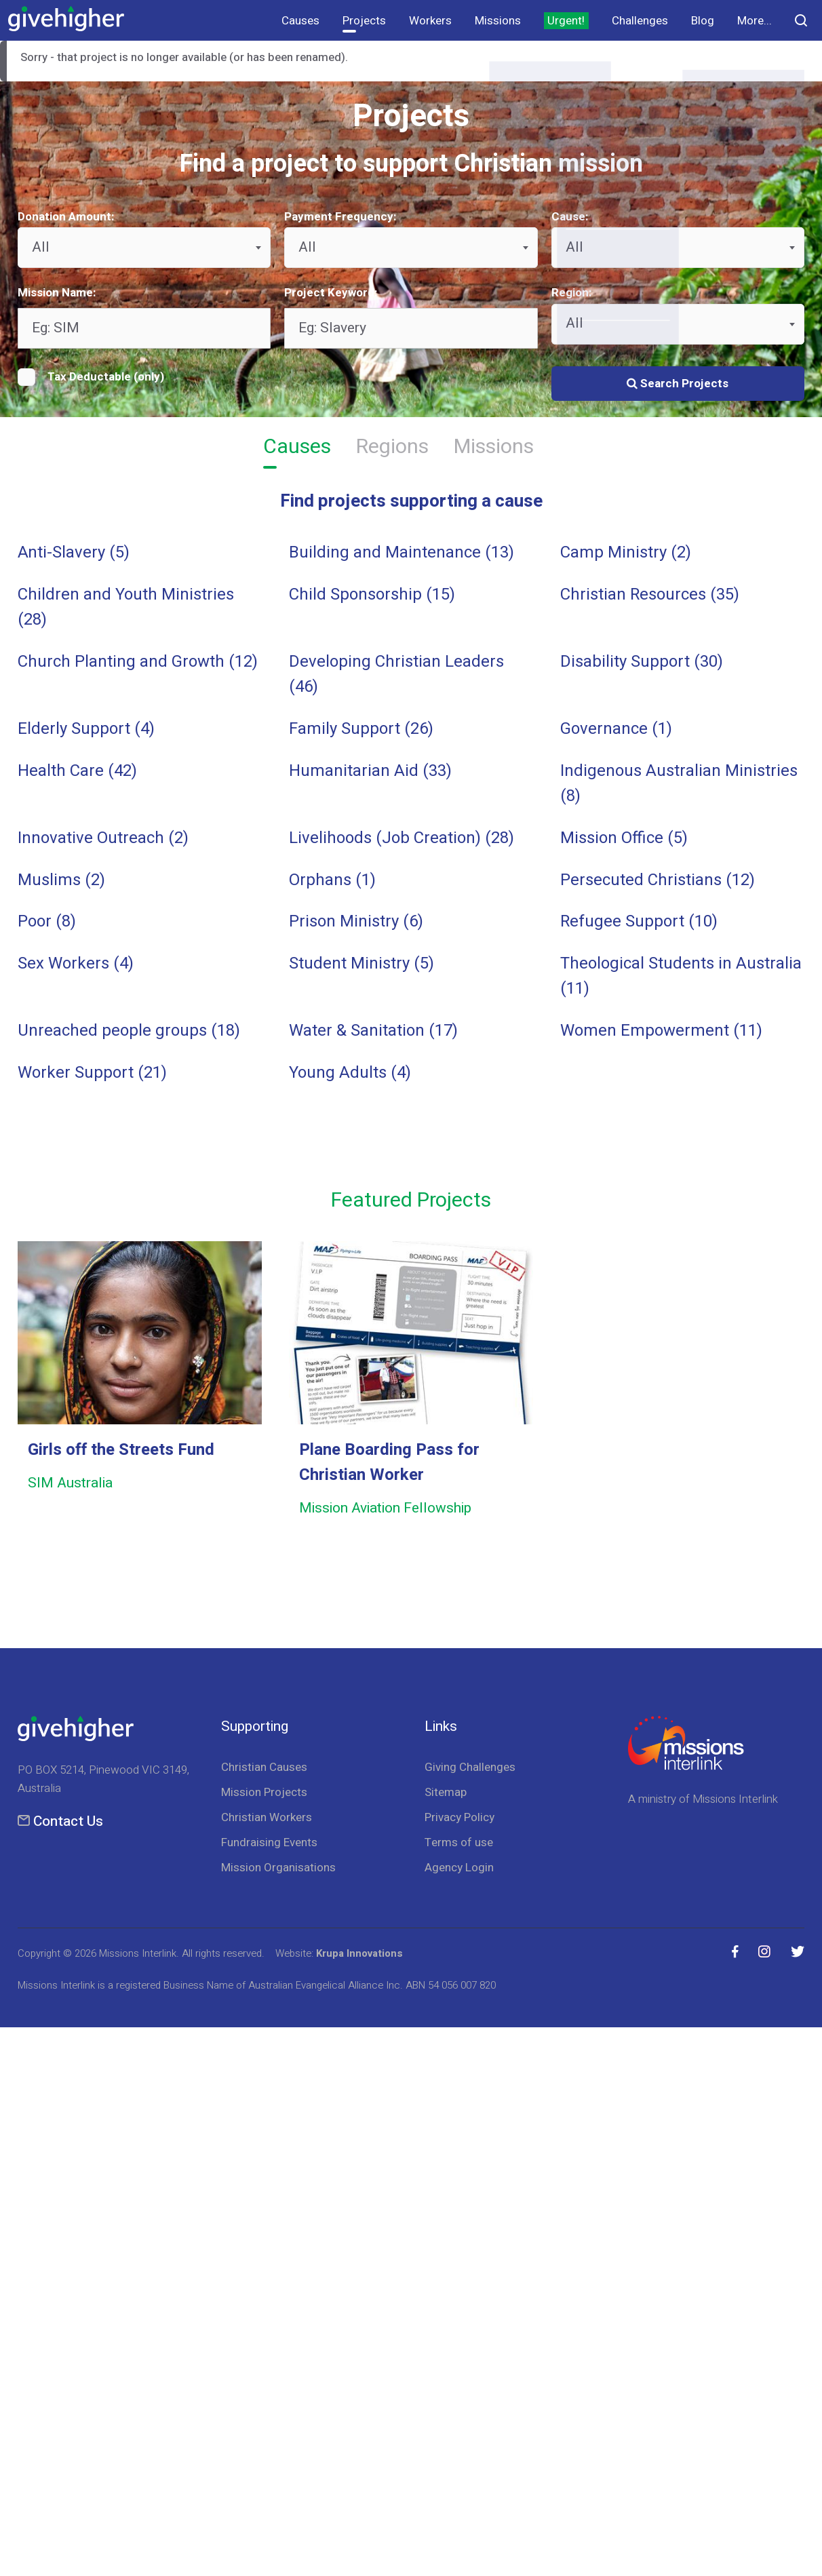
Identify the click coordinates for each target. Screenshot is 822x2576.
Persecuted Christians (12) (657, 880)
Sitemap (446, 1792)
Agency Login (459, 1867)
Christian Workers (266, 1817)
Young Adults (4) (350, 1073)
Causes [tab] (297, 449)
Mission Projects (264, 1792)
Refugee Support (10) (639, 921)
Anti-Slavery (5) (74, 552)
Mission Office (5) (624, 838)
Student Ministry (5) (361, 963)
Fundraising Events (269, 1842)
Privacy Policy (459, 1817)
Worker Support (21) (92, 1073)
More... (754, 20)
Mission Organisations (278, 1867)
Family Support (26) (361, 729)
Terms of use (459, 1842)
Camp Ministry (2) (625, 552)
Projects (364, 20)
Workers (430, 20)
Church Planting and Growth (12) (138, 662)
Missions (498, 20)
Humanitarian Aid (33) (370, 771)
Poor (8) (47, 921)
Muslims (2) (61, 880)
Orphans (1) (332, 880)
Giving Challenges (470, 1767)
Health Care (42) (77, 771)
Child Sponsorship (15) (372, 594)
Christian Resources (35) (649, 594)
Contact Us (68, 1821)
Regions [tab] (392, 449)
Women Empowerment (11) (661, 1030)
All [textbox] (41, 247)
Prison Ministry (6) (356, 921)
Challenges (640, 20)
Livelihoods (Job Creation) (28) (401, 838)
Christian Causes (264, 1767)
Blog (702, 20)
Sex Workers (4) (76, 963)
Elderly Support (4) (86, 729)
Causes (300, 20)
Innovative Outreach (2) (103, 838)
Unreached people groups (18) (129, 1030)
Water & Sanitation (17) (373, 1030)
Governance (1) (616, 729)
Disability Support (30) (641, 662)
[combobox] (144, 247)
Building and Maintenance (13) (401, 552)
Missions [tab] (494, 449)
